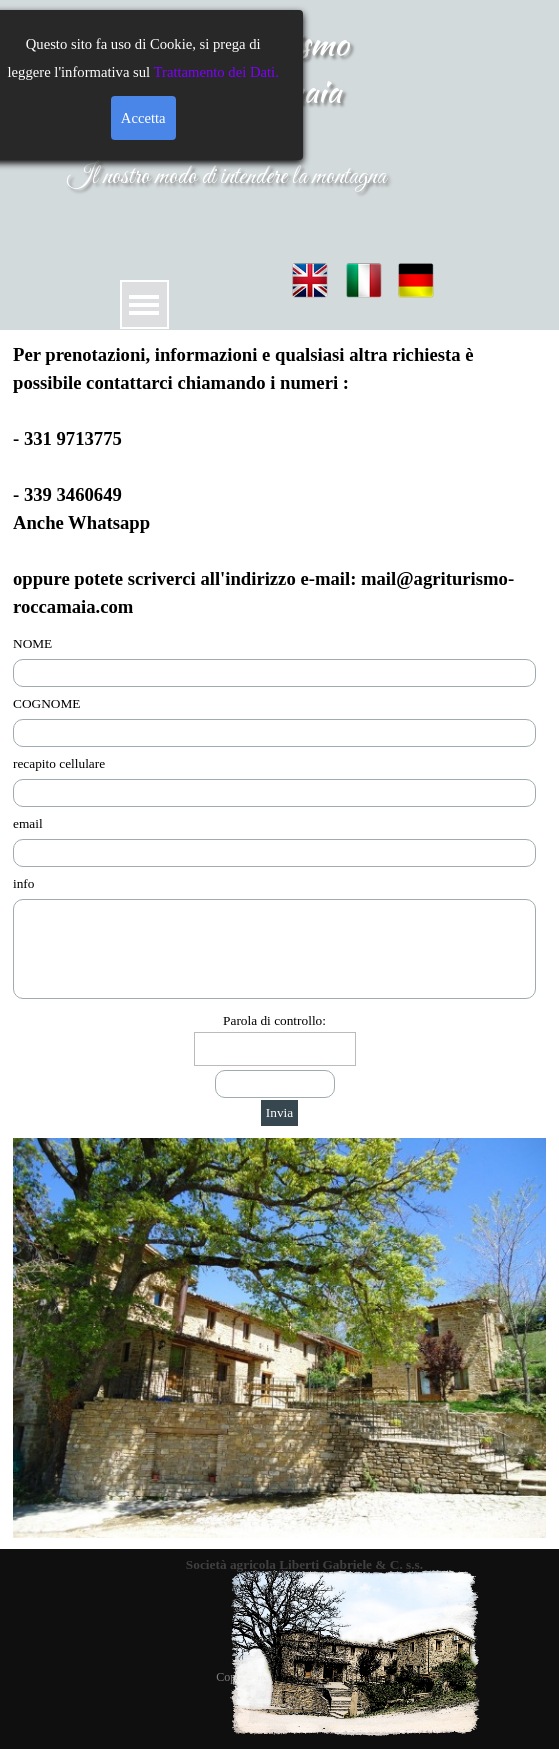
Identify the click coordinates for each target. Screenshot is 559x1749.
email (28, 823)
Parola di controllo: (274, 1020)
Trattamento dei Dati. (102, 72)
